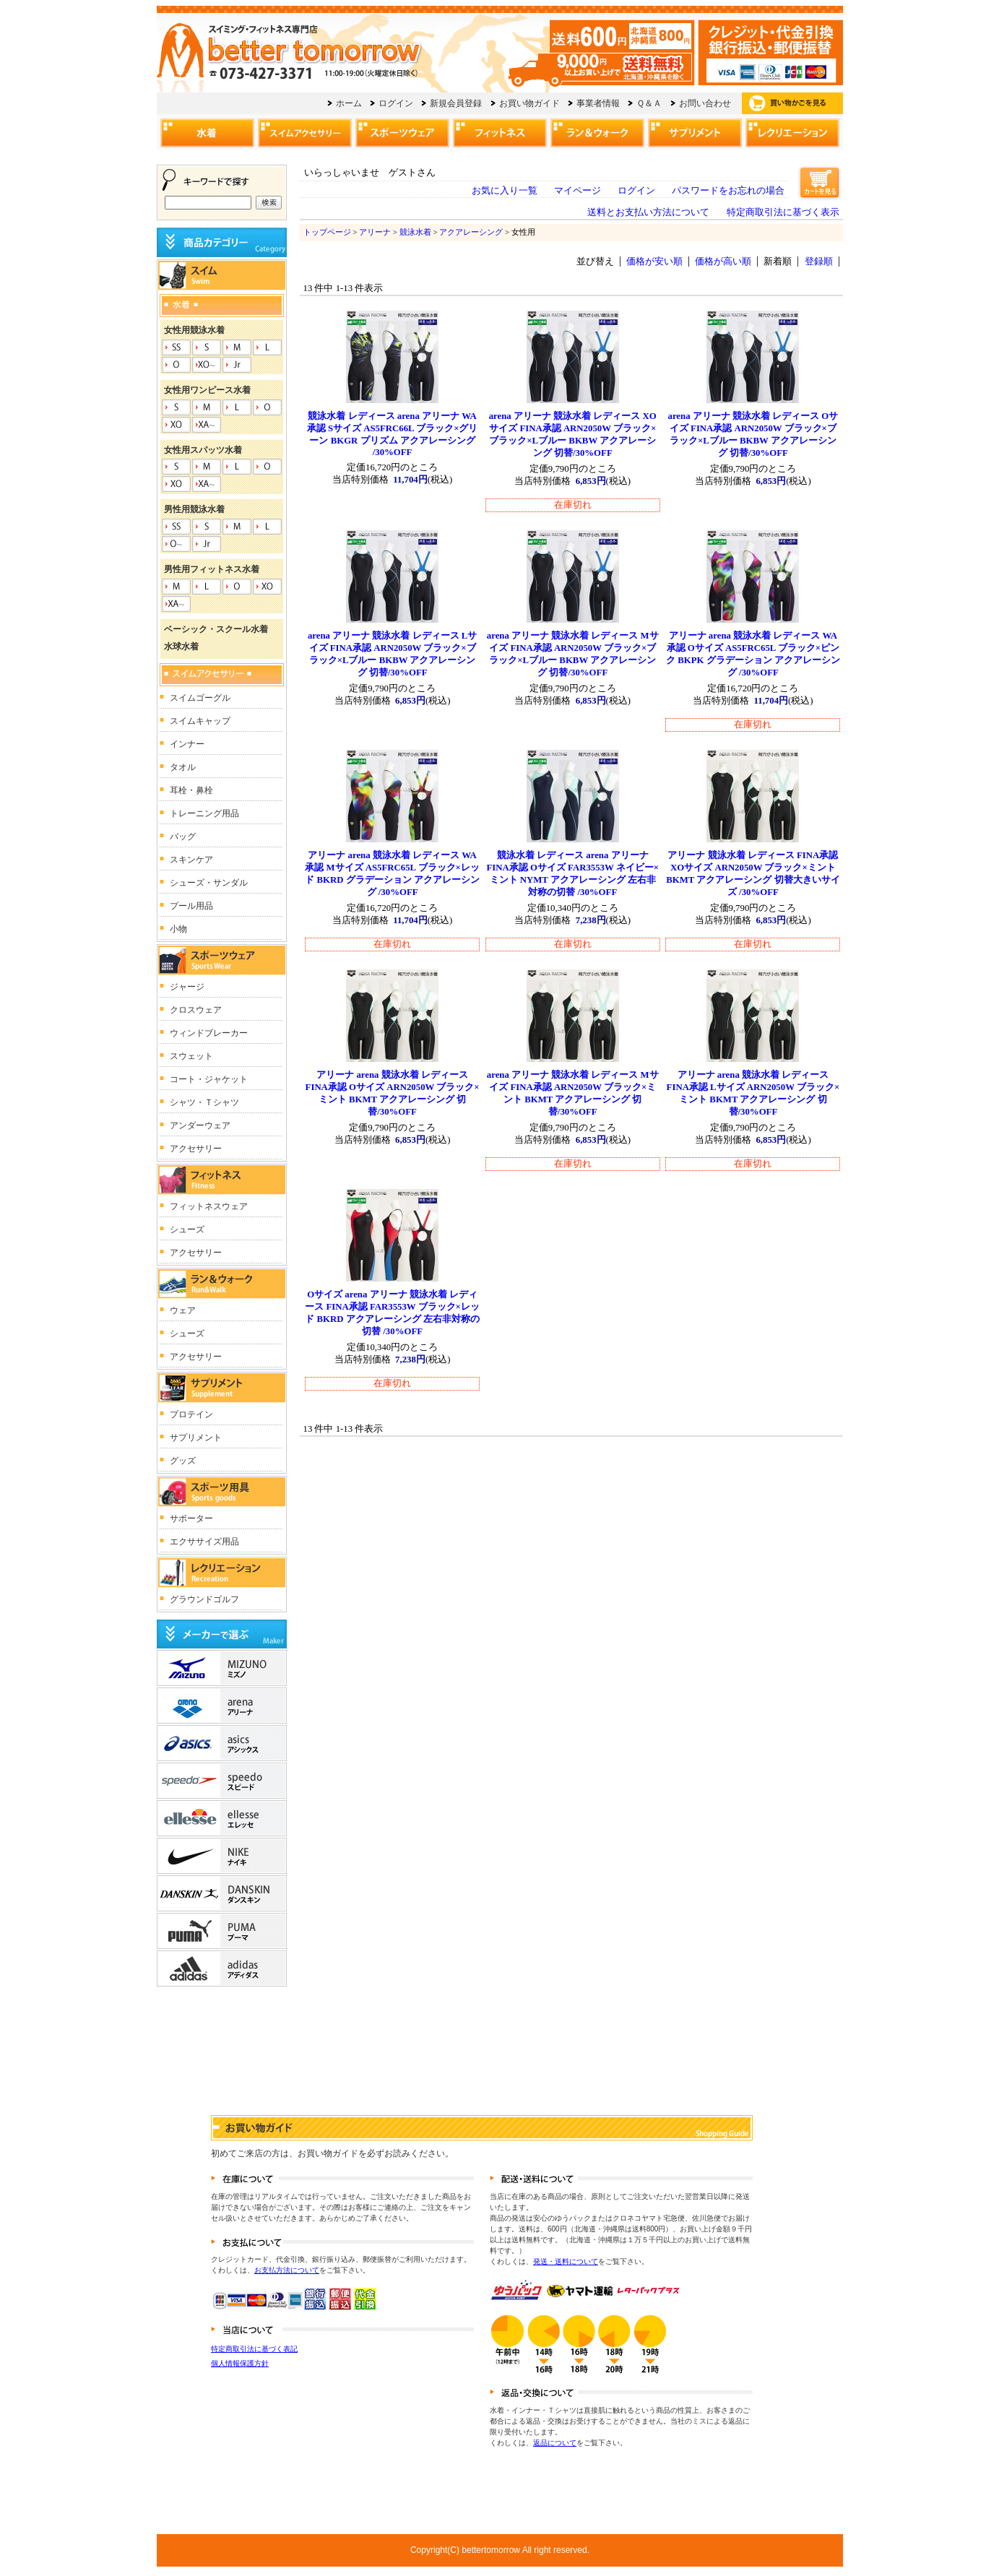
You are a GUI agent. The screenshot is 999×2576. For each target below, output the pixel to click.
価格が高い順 (723, 261)
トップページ (327, 232)
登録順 (819, 261)
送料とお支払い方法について (648, 212)
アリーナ (375, 232)
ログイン (636, 191)
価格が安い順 (654, 261)
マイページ (577, 191)
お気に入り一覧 (504, 191)
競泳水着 (415, 232)
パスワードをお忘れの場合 (728, 191)
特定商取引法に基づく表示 (783, 212)
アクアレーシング (471, 232)
